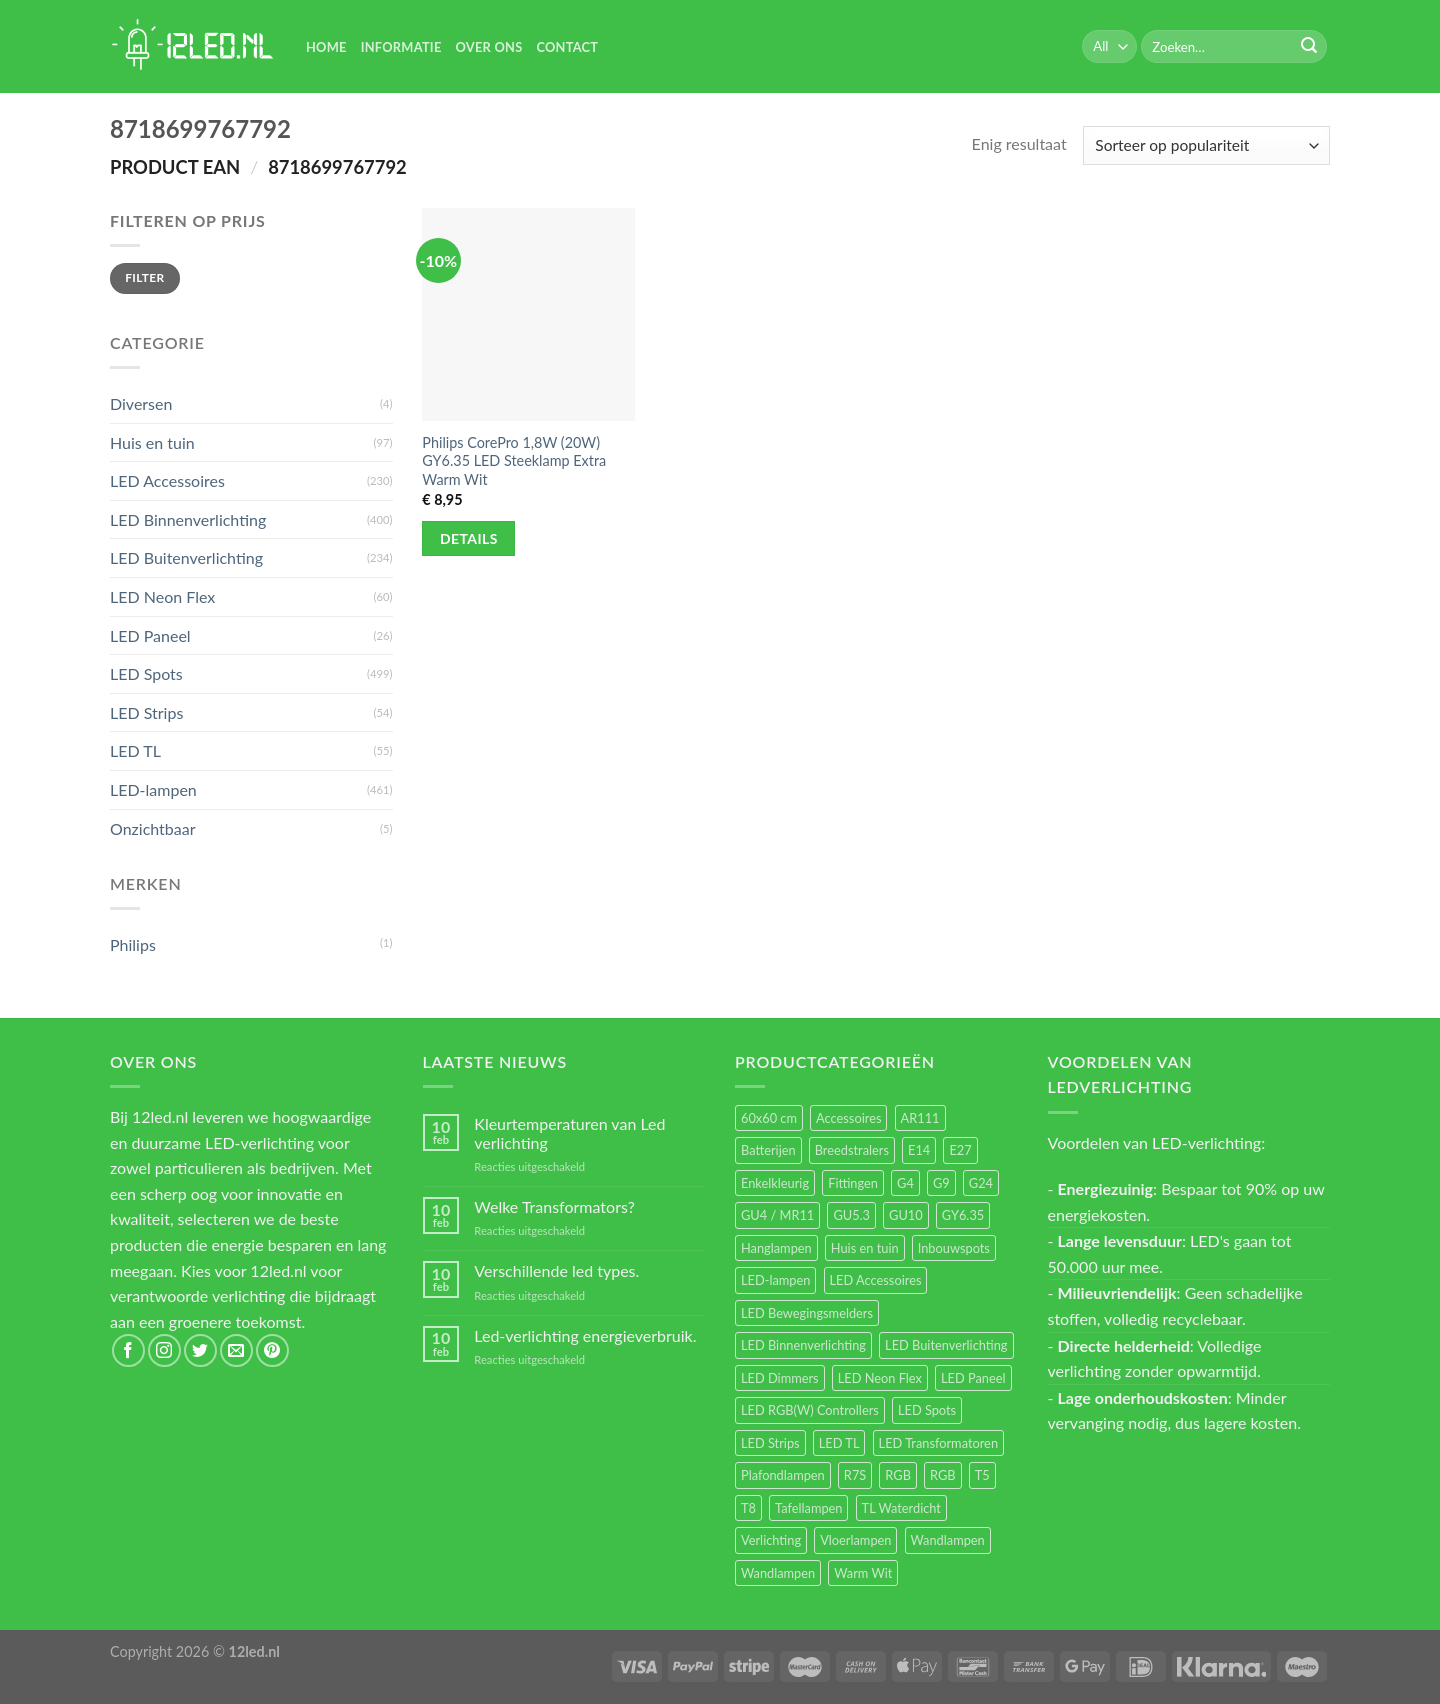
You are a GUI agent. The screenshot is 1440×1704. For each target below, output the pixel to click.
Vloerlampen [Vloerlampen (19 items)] (855, 1540)
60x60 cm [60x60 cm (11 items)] (769, 1118)
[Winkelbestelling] (1206, 145)
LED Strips (146, 712)
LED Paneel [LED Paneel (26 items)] (973, 1378)
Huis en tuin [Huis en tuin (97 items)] (865, 1248)
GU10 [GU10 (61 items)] (906, 1215)
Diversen (141, 403)
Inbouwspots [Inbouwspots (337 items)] (954, 1248)
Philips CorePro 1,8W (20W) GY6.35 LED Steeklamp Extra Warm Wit (514, 461)
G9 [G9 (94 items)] (941, 1183)
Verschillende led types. (556, 1270)
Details (469, 538)
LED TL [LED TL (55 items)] (839, 1443)
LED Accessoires (167, 480)
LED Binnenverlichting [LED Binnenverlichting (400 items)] (803, 1345)
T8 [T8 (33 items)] (748, 1508)
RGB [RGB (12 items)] (943, 1475)
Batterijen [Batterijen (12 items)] (768, 1150)
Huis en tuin (152, 442)
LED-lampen (153, 789)
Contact (567, 47)
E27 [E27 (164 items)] (960, 1150)
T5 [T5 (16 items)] (982, 1475)
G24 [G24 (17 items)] (981, 1183)
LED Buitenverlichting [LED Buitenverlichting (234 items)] (946, 1345)
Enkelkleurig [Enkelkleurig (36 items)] (775, 1183)
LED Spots (146, 673)
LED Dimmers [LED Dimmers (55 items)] (780, 1378)
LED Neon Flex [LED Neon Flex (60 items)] (880, 1378)
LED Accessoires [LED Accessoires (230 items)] (876, 1280)
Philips (133, 944)
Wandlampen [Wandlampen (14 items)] (778, 1573)
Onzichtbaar (153, 828)
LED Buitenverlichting (186, 557)
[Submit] (1309, 47)
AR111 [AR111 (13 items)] (920, 1118)
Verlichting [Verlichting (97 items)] (771, 1540)
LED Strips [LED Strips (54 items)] (770, 1443)
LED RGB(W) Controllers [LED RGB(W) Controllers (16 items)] (810, 1410)
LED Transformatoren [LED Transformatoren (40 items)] (938, 1443)
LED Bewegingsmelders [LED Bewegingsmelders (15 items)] (807, 1313)
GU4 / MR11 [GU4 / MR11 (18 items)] (777, 1215)
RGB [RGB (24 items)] (898, 1475)
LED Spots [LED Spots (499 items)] (927, 1410)
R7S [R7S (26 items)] (855, 1475)
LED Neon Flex (162, 596)
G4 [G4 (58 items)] (905, 1183)
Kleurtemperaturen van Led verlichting (569, 1133)
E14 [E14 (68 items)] (919, 1150)
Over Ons (489, 47)
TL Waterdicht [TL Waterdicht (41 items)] (901, 1508)
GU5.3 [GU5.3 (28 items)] (851, 1215)
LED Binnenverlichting (188, 519)
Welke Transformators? (554, 1206)
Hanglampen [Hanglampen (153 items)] (776, 1248)
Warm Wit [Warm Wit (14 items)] (863, 1573)
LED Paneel (150, 635)
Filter (144, 277)
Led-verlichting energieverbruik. (585, 1335)
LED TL (135, 750)
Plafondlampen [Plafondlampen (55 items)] (783, 1475)
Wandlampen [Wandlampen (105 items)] (948, 1540)
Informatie (401, 47)
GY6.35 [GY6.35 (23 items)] (963, 1215)
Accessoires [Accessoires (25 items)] (848, 1118)
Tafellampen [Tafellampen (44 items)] (808, 1508)
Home (326, 47)
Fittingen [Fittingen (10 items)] (853, 1183)
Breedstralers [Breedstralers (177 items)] (852, 1150)
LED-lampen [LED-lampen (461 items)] (775, 1280)
